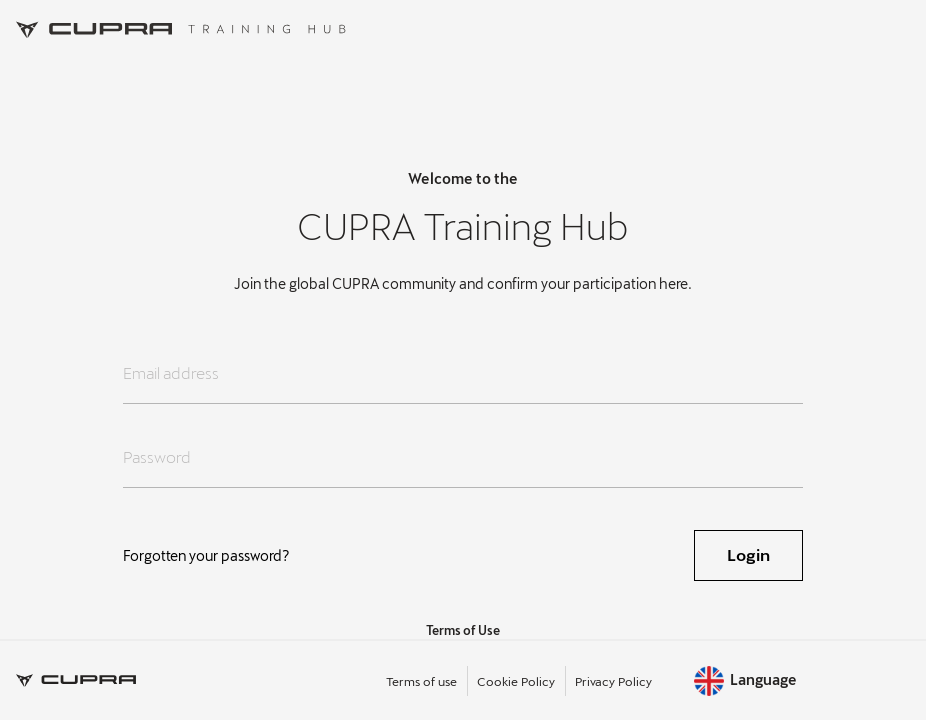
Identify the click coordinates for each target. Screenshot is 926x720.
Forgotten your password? (206, 555)
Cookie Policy (516, 681)
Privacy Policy (613, 681)
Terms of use (421, 681)
